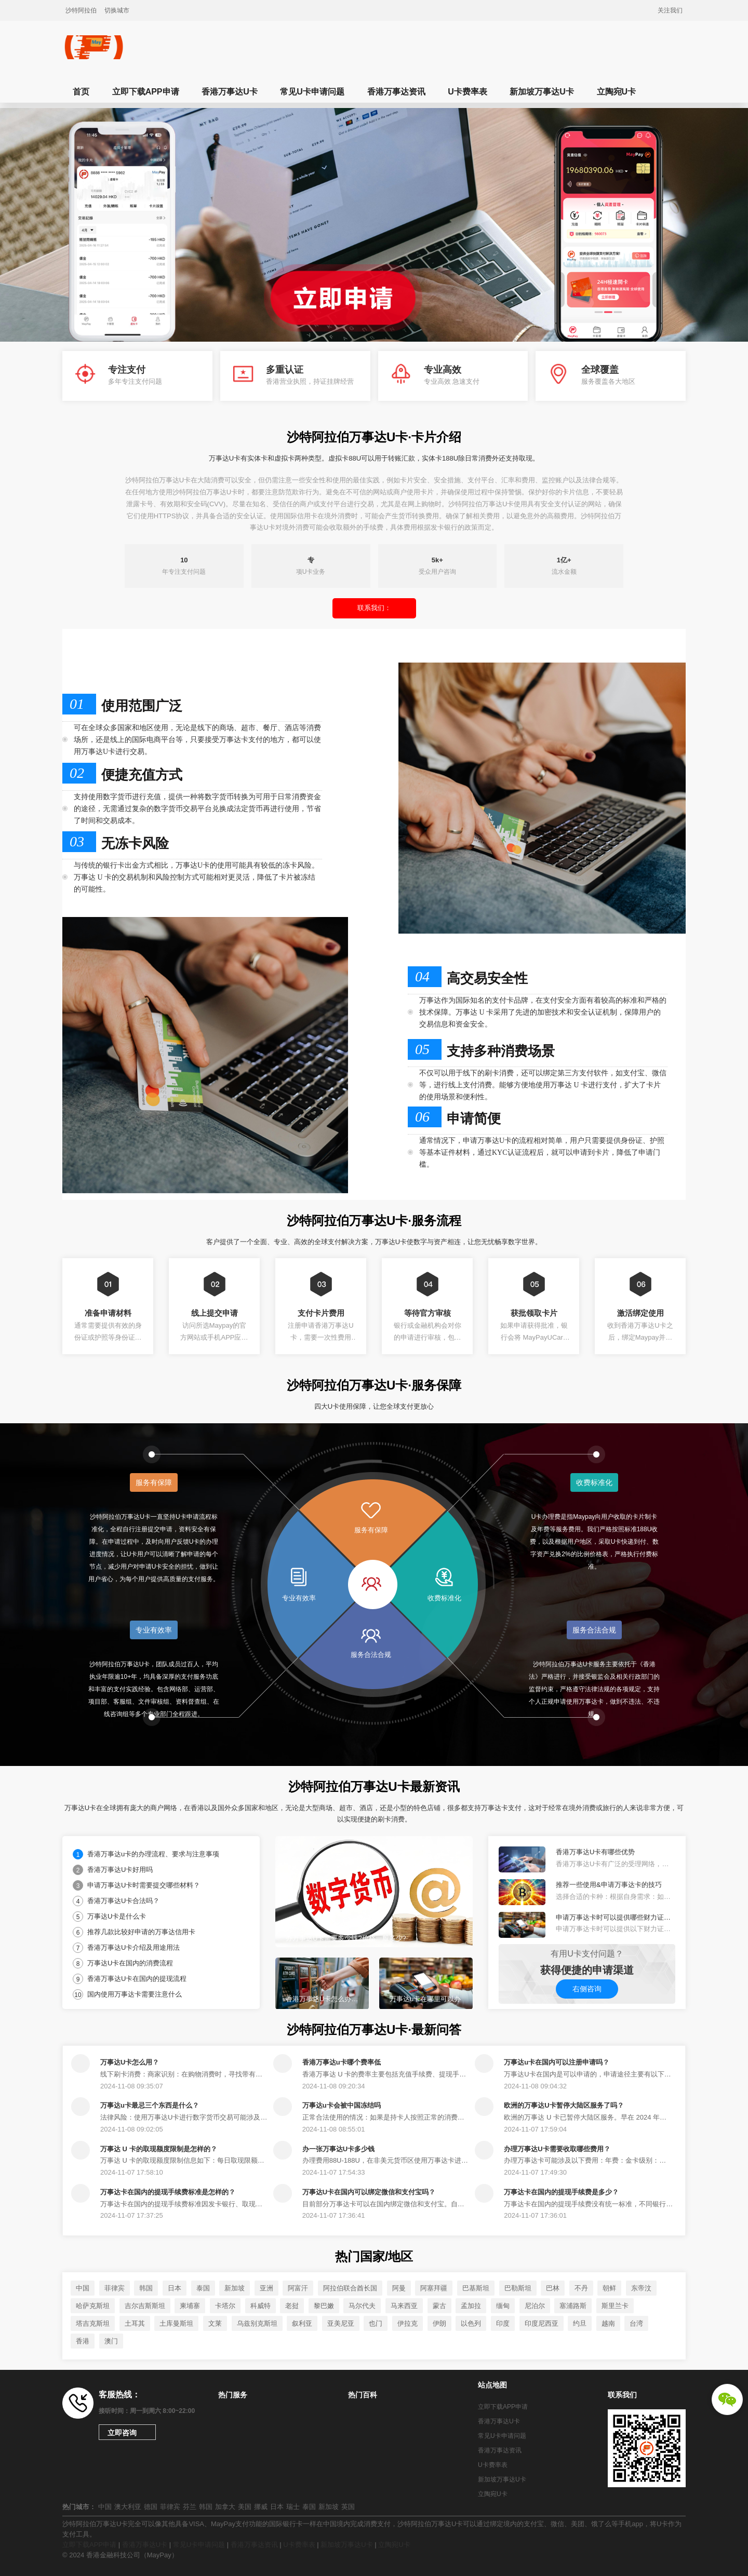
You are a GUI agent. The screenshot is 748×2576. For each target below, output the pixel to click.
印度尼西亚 (541, 2323)
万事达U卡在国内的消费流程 (130, 1963)
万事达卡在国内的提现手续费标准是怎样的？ (167, 2192)
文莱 (215, 2323)
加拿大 (225, 2507)
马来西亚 (404, 2306)
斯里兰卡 (615, 2306)
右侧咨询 (587, 1989)
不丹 (581, 2288)
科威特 (260, 2306)
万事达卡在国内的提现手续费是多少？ (561, 2192)
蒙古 (439, 2306)
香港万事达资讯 (396, 91)
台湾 (636, 2323)
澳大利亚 (127, 2507)
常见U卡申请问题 (312, 91)
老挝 (292, 2306)
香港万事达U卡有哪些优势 (595, 1852)
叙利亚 (302, 2323)
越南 (608, 2323)
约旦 (579, 2323)
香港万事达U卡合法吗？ (123, 1901)
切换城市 (116, 10)
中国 (82, 2288)
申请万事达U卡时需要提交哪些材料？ (143, 1885)
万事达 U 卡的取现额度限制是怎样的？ (158, 2149)
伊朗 (439, 2323)
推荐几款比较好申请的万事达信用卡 (141, 1932)
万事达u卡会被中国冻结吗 (341, 2105)
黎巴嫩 (324, 2306)
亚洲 (266, 2288)
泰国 (203, 2288)
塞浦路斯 (572, 2306)
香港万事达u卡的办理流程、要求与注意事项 (153, 1854)
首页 (81, 91)
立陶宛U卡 (616, 91)
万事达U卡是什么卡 (116, 1916)
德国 (150, 2507)
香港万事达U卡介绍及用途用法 (133, 1947)
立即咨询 (122, 2433)
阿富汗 (298, 2288)
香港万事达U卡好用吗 (120, 1869)
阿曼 (399, 2288)
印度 (503, 2323)
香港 (82, 2341)
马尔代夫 (362, 2306)
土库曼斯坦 (176, 2323)
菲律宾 (114, 2288)
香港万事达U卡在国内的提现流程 (136, 1978)
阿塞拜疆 (433, 2288)
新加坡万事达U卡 (542, 91)
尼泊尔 (535, 2306)
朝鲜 (609, 2288)
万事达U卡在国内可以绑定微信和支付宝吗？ (368, 2192)
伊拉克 (407, 2323)
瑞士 (293, 2507)
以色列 (471, 2323)
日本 (174, 2288)
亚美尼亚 (340, 2323)
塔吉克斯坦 (93, 2323)
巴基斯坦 (475, 2288)
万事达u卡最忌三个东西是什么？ (149, 2105)
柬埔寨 (190, 2306)
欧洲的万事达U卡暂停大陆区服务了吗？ (563, 2105)
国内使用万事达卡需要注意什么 (134, 1994)
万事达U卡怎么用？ (129, 2062)
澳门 (111, 2341)
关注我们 (670, 10)
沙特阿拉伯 (81, 10)
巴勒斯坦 (517, 2288)
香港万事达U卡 (230, 91)
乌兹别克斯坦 (257, 2323)
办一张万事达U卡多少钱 (338, 2149)
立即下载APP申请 (145, 91)
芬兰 (189, 2507)
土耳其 (135, 2323)
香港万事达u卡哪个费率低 (341, 2062)
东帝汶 (641, 2288)
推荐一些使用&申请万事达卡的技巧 (609, 1885)
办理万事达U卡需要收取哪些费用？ (557, 2149)
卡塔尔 (225, 2306)
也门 (375, 2323)
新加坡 (234, 2288)
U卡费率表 (467, 91)
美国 (244, 2507)
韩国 (146, 2288)
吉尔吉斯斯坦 (145, 2306)
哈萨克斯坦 (93, 2306)
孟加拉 (471, 2306)
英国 (348, 2507)
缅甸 (503, 2306)
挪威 (261, 2507)
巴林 (552, 2288)
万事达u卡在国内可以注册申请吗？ (556, 2062)
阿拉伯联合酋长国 (350, 2288)
